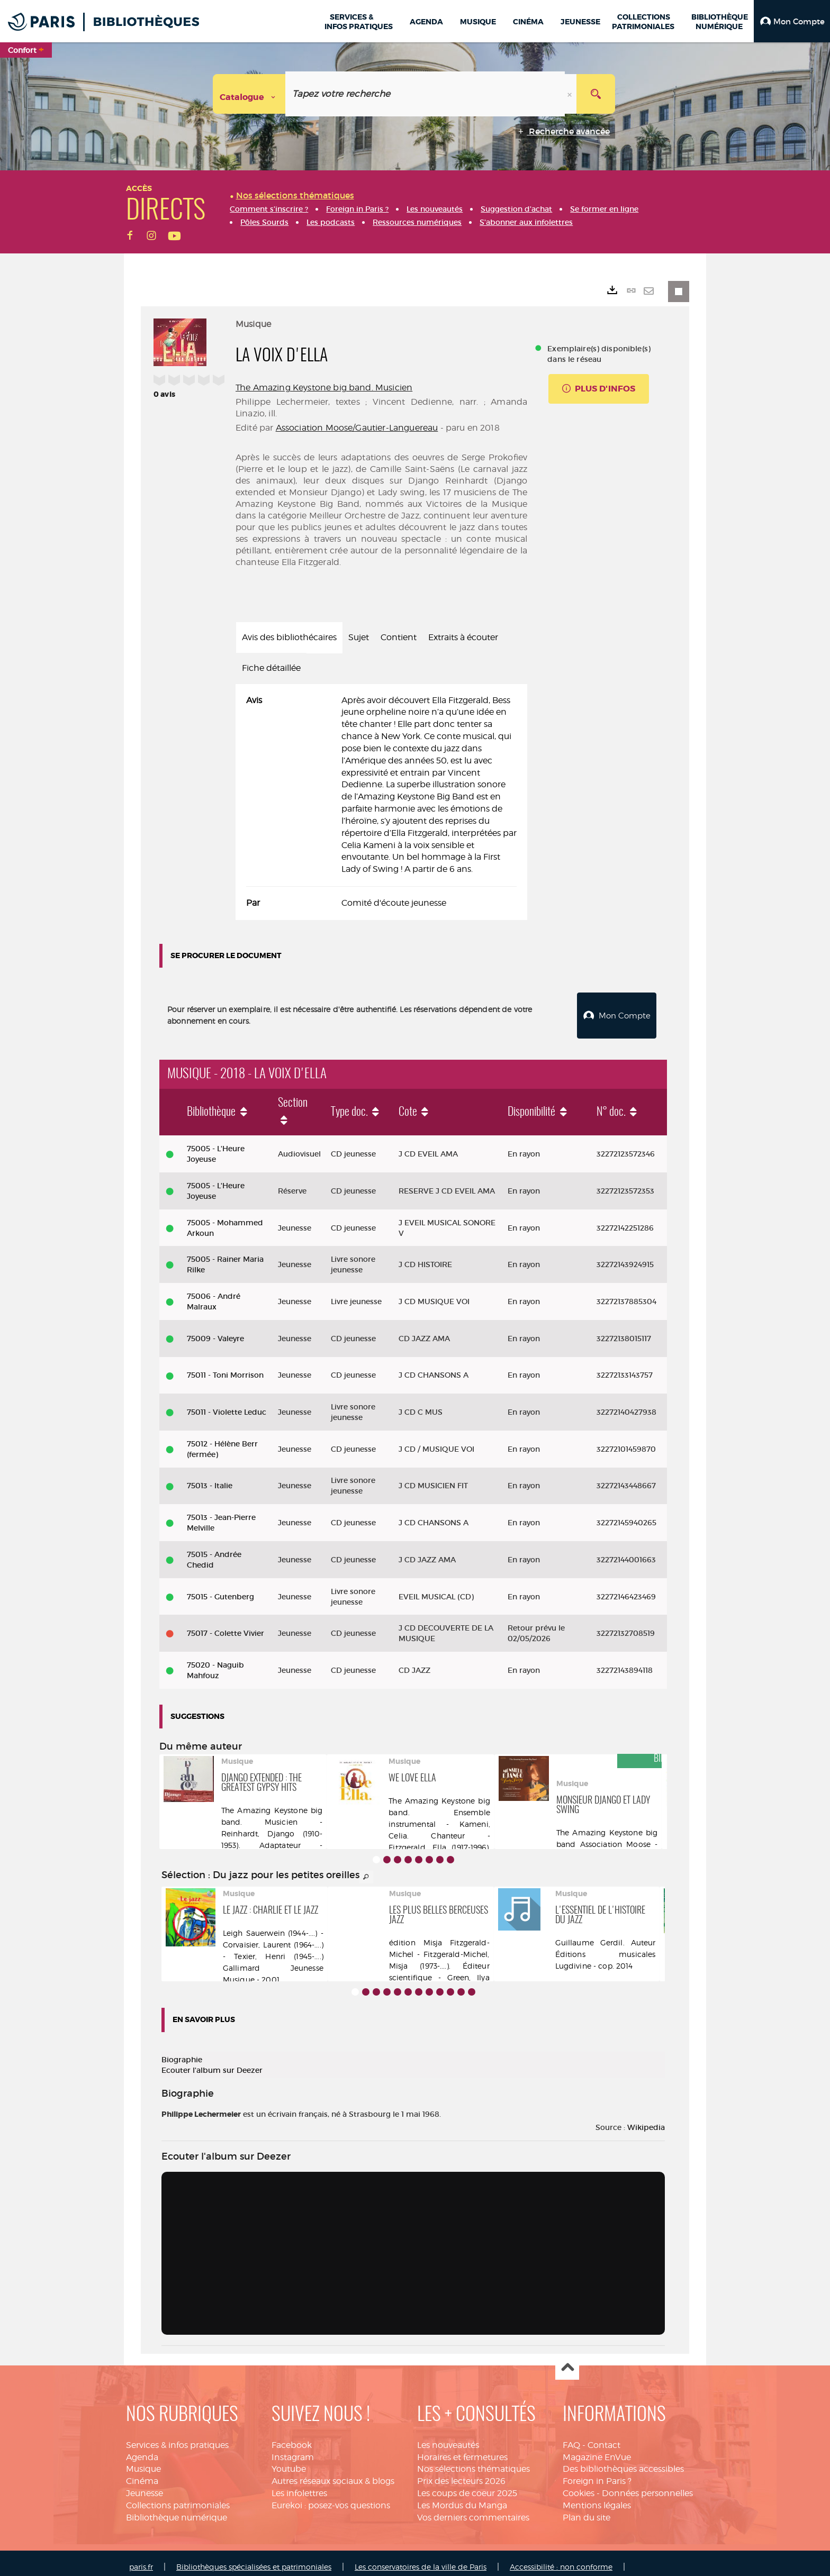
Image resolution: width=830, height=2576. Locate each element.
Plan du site (586, 2510)
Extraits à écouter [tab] (463, 637)
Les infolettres (299, 2486)
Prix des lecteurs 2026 (461, 2474)
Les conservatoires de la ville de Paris (420, 2559)
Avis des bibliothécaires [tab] (289, 637)
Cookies (578, 2486)
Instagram (293, 2449)
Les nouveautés (448, 2438)
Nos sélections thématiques (473, 2461)
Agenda (142, 2449)
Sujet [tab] (358, 637)
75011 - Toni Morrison (225, 1367)
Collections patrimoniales (178, 2498)
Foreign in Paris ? (597, 2474)
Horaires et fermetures (462, 2449)
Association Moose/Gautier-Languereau (357, 428)
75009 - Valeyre (215, 1331)
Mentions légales (597, 2498)
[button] (792, 21)
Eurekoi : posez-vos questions (331, 2498)
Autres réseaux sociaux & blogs (333, 2474)
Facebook (292, 2438)
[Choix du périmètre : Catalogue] (249, 93)
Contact (604, 2438)
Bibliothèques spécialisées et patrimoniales (253, 2559)
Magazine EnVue (597, 2449)
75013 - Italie (209, 1478)
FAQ (571, 2438)
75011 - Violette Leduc (226, 1404)
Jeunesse (144, 2486)
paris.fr (141, 2559)
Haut (567, 2361)
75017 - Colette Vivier (225, 1626)
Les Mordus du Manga (462, 2498)
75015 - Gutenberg (220, 1589)
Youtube (289, 2461)
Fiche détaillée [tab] (271, 668)
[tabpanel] (381, 802)
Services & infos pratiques (177, 2438)
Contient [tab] (399, 637)
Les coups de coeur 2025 (467, 2486)
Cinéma (142, 2474)
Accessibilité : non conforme (561, 2559)
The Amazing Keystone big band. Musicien (324, 388)
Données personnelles (647, 2486)
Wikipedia (646, 2120)
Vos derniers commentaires (473, 2510)
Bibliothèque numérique (176, 2510)
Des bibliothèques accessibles (623, 2461)
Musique (143, 2461)
